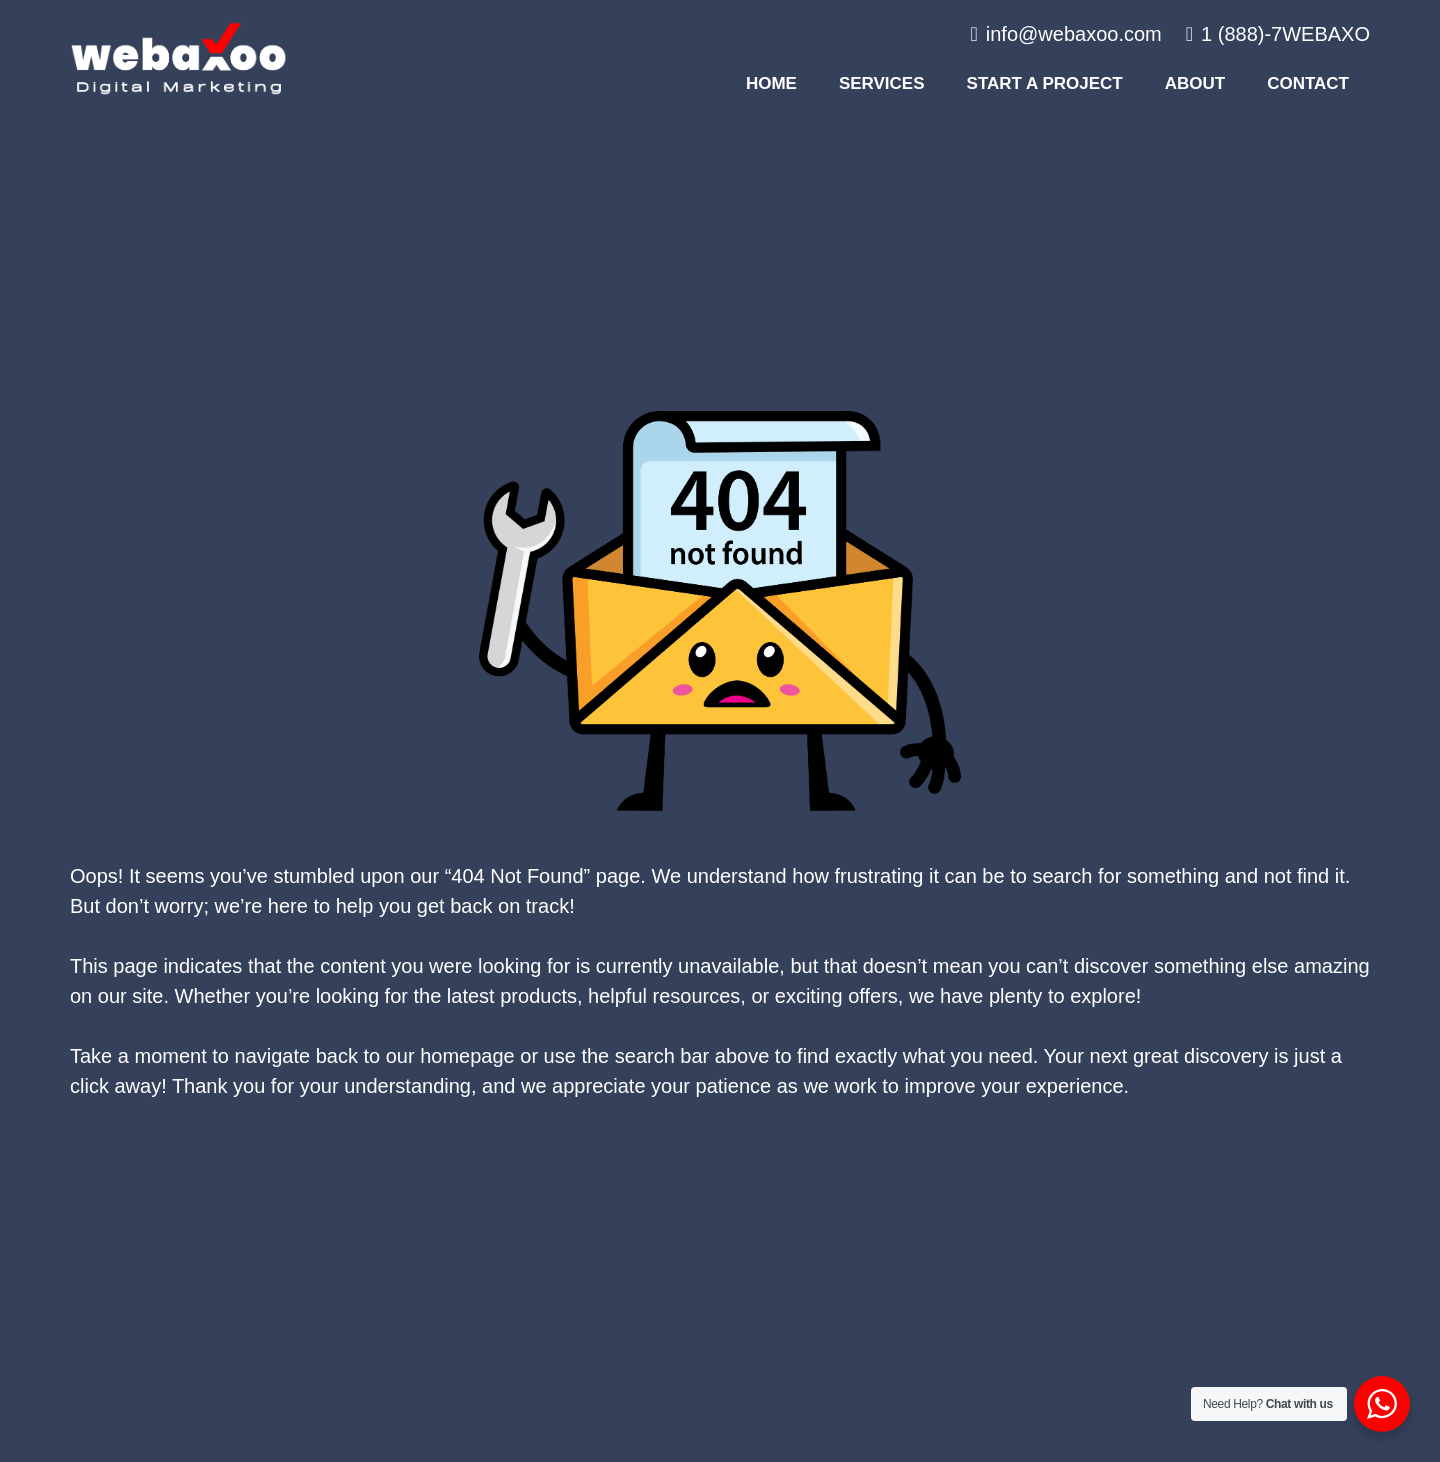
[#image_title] (178, 58)
